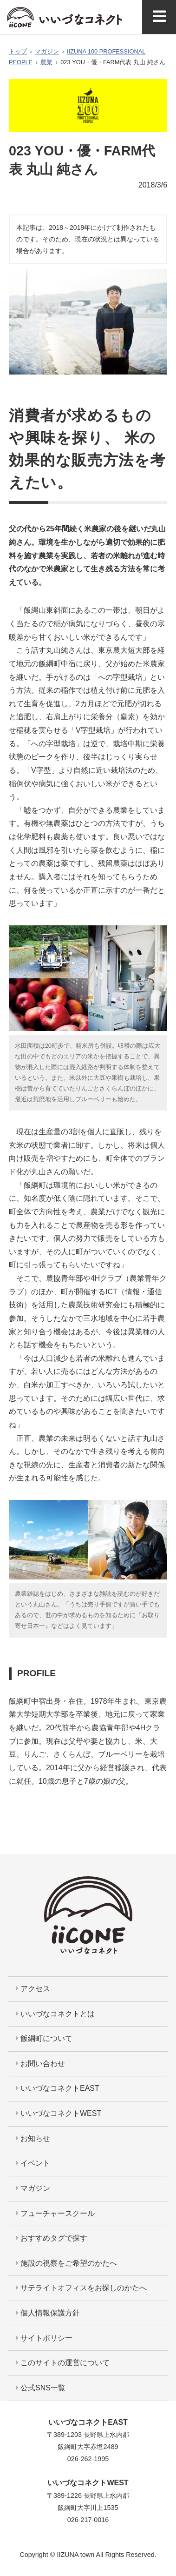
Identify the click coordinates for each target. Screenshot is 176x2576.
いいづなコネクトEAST (57, 2088)
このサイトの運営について (63, 2363)
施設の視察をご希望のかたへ (66, 2263)
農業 (46, 62)
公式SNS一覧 (40, 2388)
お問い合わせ (40, 2063)
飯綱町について (44, 2038)
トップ (18, 51)
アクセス (33, 1989)
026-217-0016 (88, 2519)
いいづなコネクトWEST (59, 2113)
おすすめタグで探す (51, 2238)
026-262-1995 (88, 2458)
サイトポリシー (44, 2338)
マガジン (47, 51)
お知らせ (33, 2138)
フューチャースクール (55, 2213)
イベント (33, 2163)
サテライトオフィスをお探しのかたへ (81, 2288)
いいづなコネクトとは (55, 2014)
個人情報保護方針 (48, 2313)
